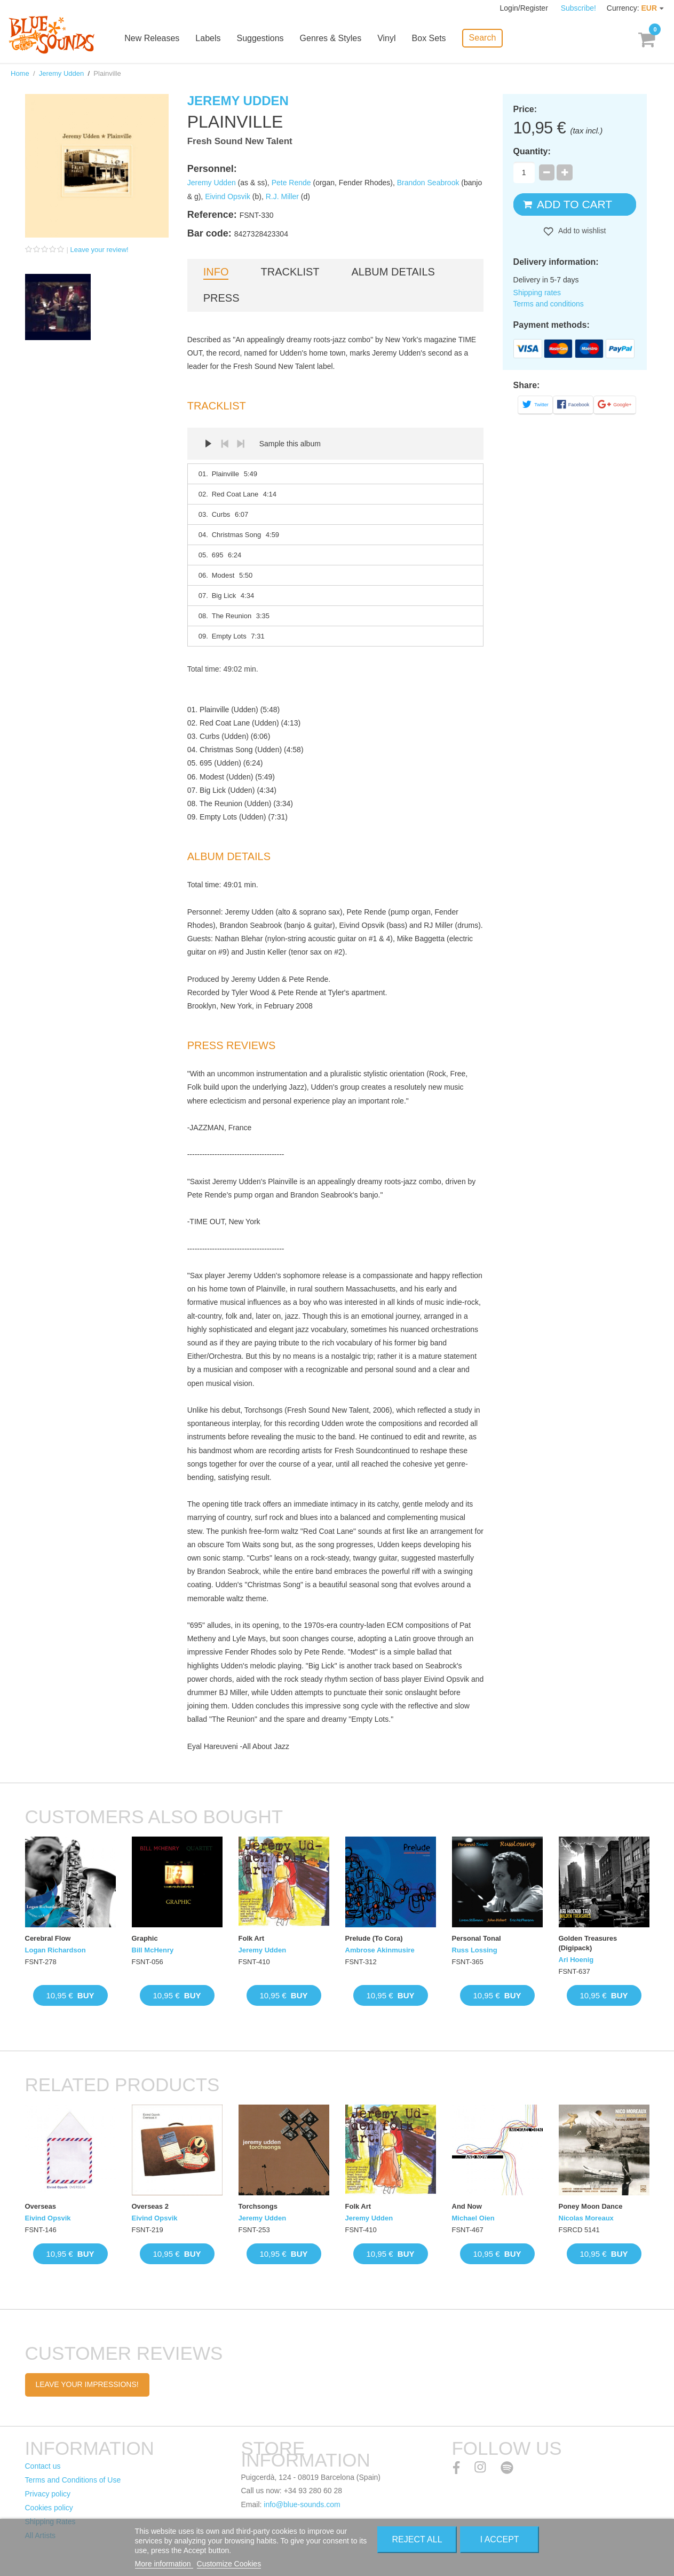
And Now (467, 2206)
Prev (225, 444)
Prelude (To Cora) (374, 1938)
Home (20, 73)
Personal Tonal (476, 1938)
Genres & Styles (331, 38)
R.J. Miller (282, 196)
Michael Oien (473, 2218)
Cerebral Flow (48, 1938)
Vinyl (387, 38)
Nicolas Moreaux (586, 2218)
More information (164, 2563)
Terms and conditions (548, 304)
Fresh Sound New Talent (239, 141)
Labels (208, 38)
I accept (499, 2539)
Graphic (145, 1938)
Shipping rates (537, 292)
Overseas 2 (150, 2206)
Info (216, 272)
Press (221, 298)
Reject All (417, 2539)
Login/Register (525, 8)
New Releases (152, 38)
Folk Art (252, 1938)
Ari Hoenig (576, 1960)
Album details (393, 272)
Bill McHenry (153, 1950)
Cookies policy (49, 2507)
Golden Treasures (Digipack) (588, 1943)
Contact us (43, 2466)
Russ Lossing (474, 1950)
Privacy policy (48, 2494)
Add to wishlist (581, 230)
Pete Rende (291, 182)
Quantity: (532, 151)
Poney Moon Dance (591, 2206)
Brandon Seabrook (428, 182)
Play (209, 444)
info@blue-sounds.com (302, 2504)
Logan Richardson (55, 1950)
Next (241, 444)
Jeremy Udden (61, 73)
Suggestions (260, 38)
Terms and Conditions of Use (73, 2480)
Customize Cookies (229, 2563)
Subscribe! (578, 8)
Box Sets (430, 38)
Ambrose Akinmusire (380, 1950)
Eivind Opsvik (227, 196)
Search (483, 37)
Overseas (41, 2206)
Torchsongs (258, 2206)
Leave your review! (99, 250)
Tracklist (289, 272)
